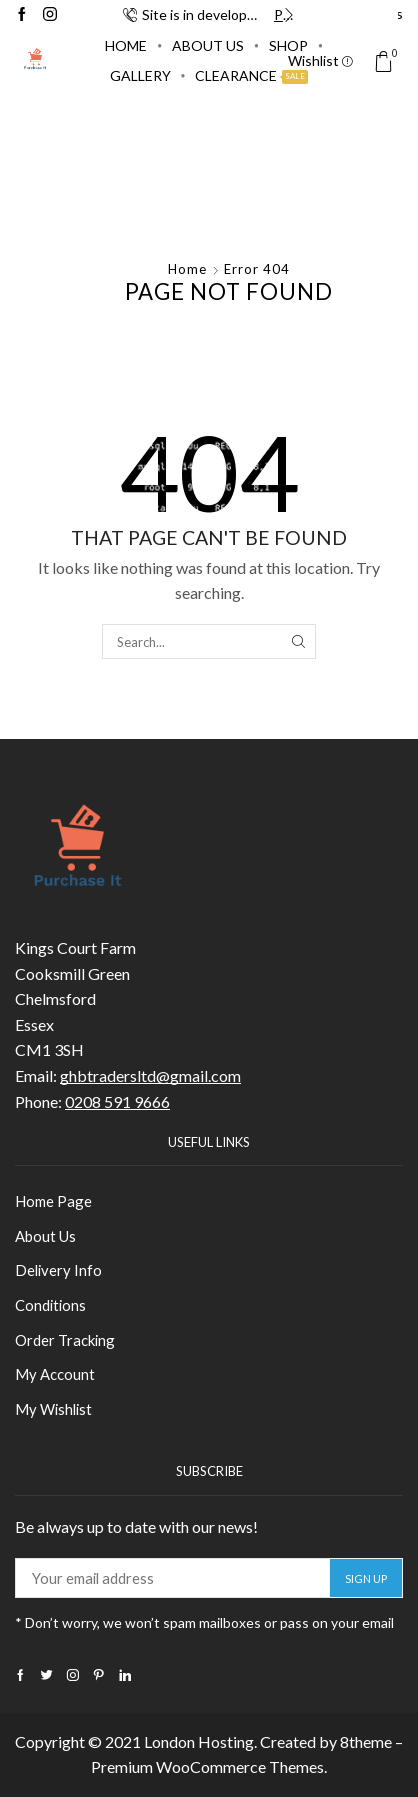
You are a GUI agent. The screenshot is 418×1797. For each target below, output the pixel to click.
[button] (130, 15)
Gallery (140, 75)
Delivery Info (58, 1270)
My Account (55, 1374)
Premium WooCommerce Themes (207, 1766)
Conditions (50, 1305)
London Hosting (199, 1741)
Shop (288, 45)
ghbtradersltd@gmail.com (150, 1075)
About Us (208, 45)
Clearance (251, 75)
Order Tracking (65, 1340)
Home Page (53, 1201)
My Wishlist (53, 1409)
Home (126, 45)
